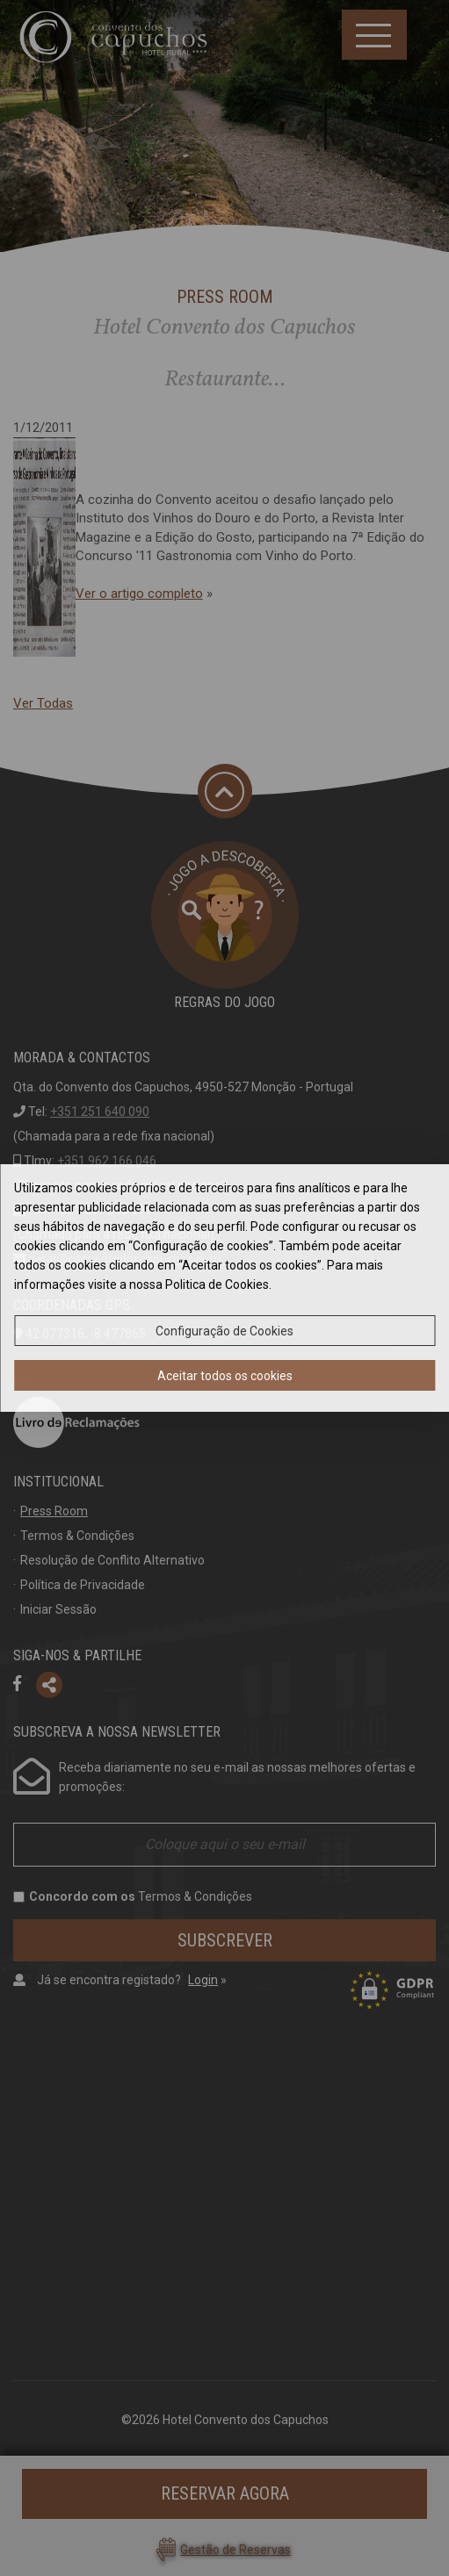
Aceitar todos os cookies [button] (225, 1376)
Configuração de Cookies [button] (224, 1331)
